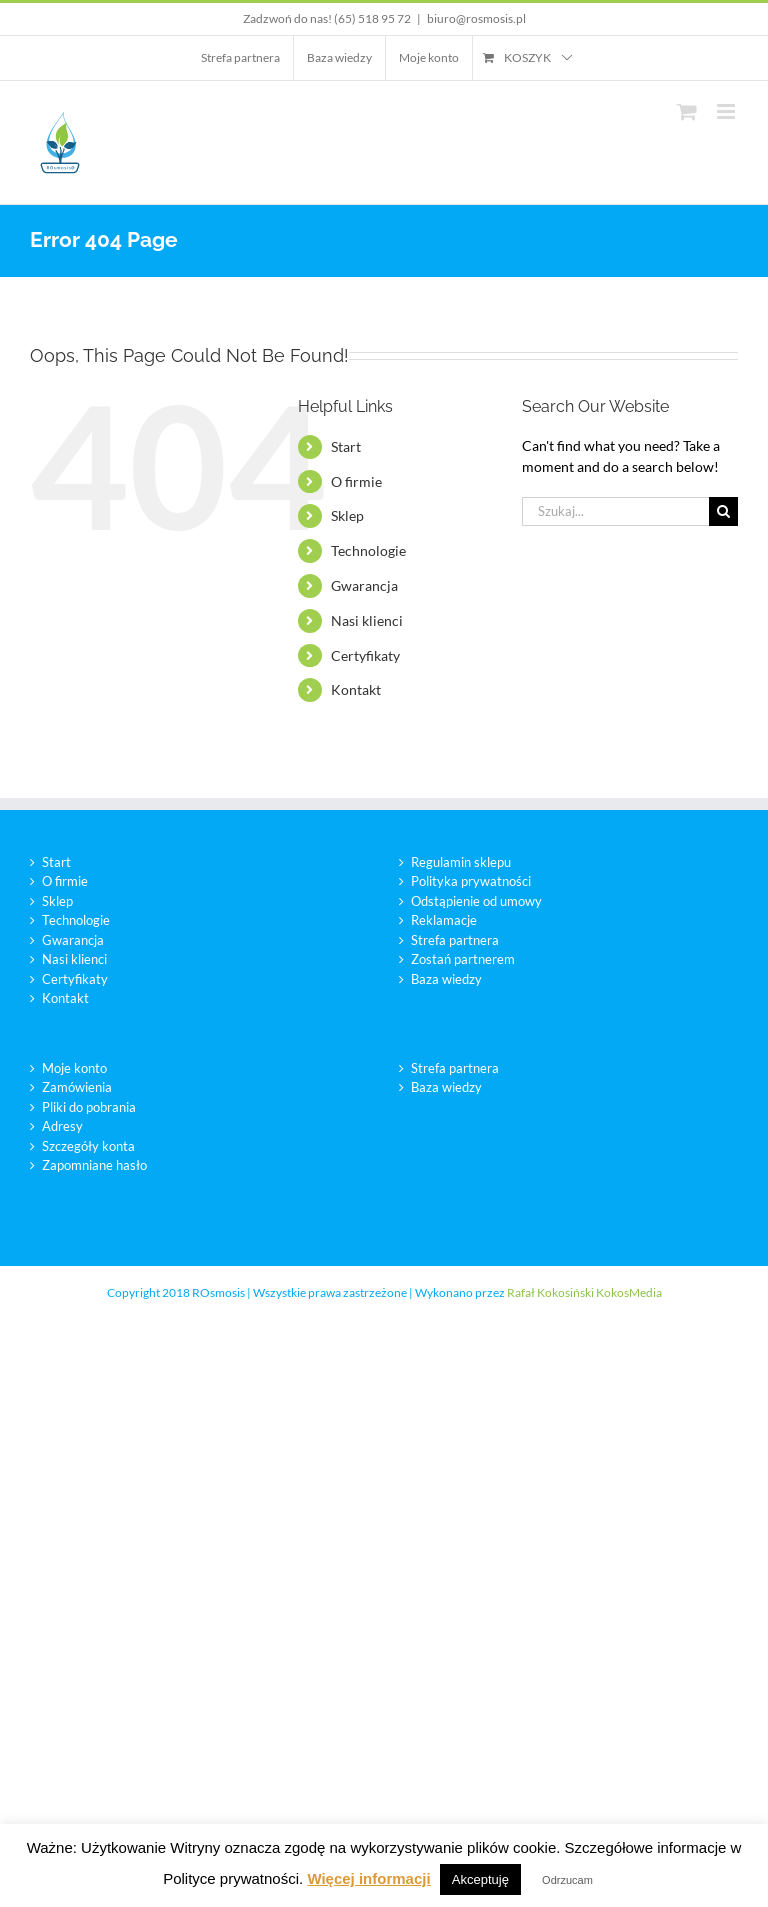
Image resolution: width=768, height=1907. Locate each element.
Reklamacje (444, 920)
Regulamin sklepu (461, 862)
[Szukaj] (723, 511)
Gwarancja (364, 585)
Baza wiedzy (446, 979)
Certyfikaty (365, 655)
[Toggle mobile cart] (687, 111)
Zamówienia (77, 1087)
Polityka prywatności (471, 881)
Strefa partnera (455, 940)
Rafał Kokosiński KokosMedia (584, 1292)
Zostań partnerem (463, 959)
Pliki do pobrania (89, 1107)
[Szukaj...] (615, 511)
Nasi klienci (367, 620)
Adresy (62, 1126)
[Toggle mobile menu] (727, 111)
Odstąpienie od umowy (476, 901)
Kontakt (356, 689)
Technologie (368, 550)
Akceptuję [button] (480, 1879)
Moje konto (74, 1068)
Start (346, 446)
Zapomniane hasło (94, 1165)
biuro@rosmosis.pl (476, 18)
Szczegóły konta (88, 1146)
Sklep (347, 515)
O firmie (356, 481)
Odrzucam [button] (567, 1880)
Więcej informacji (368, 1878)
